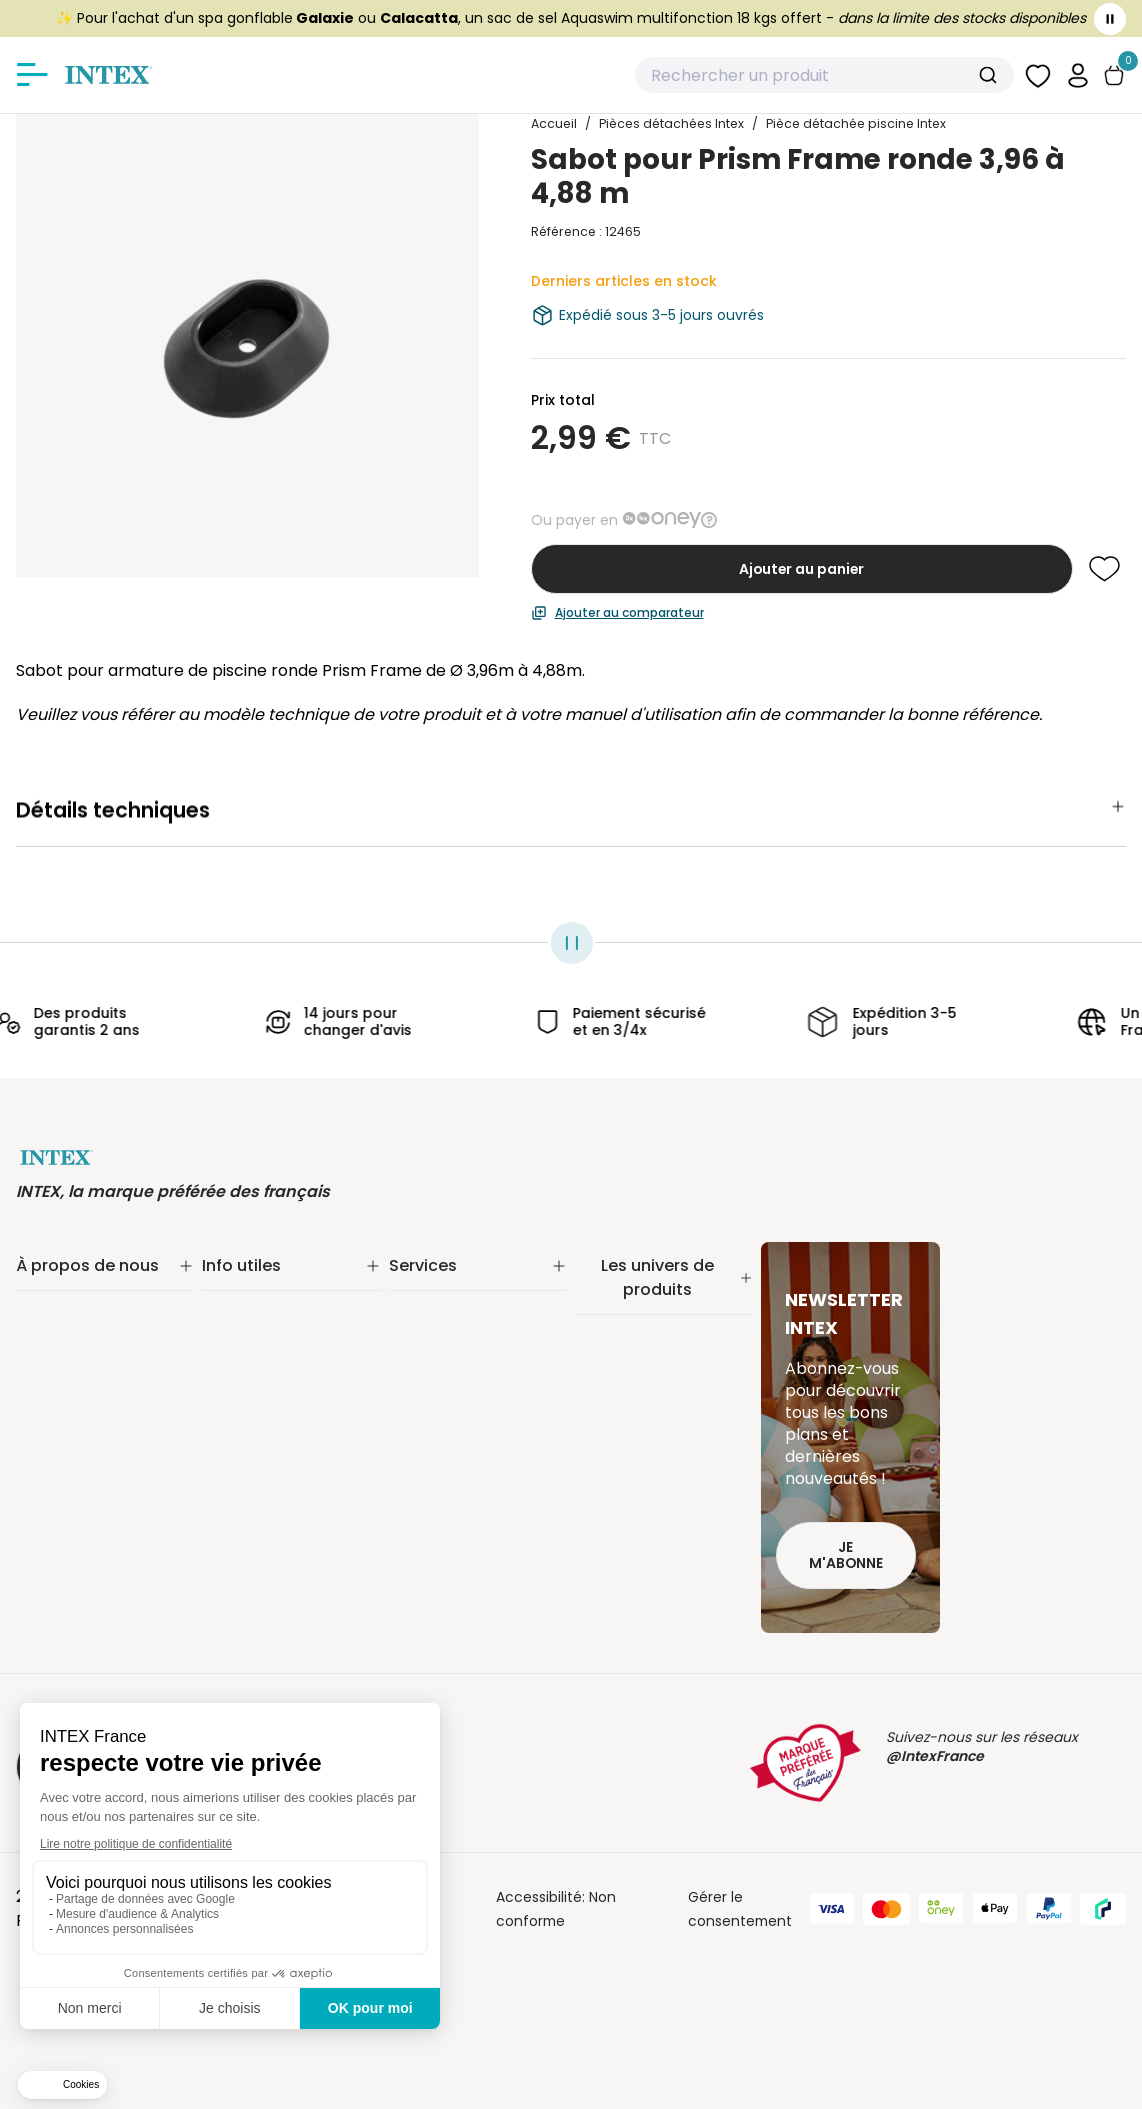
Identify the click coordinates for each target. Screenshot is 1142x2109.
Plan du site (242, 1512)
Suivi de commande (270, 1284)
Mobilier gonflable (636, 1512)
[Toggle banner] (1110, 19)
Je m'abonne (846, 1555)
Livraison (231, 1310)
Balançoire (611, 1486)
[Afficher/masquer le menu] (32, 75)
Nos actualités (65, 1336)
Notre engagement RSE (96, 1310)
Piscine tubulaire (632, 1306)
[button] (1078, 74)
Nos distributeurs (447, 1336)
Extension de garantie (464, 1310)
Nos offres (51, 1362)
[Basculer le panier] (1114, 75)
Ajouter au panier (801, 569)
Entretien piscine (633, 1358)
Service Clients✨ (449, 1284)
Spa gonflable (623, 1434)
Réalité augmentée (455, 1362)
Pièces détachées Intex (656, 1538)
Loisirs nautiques (632, 1460)
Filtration (605, 1332)
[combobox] (824, 75)
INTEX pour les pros (454, 1388)
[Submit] (990, 75)
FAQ (402, 1414)
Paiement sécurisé (266, 1336)
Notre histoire (62, 1284)
